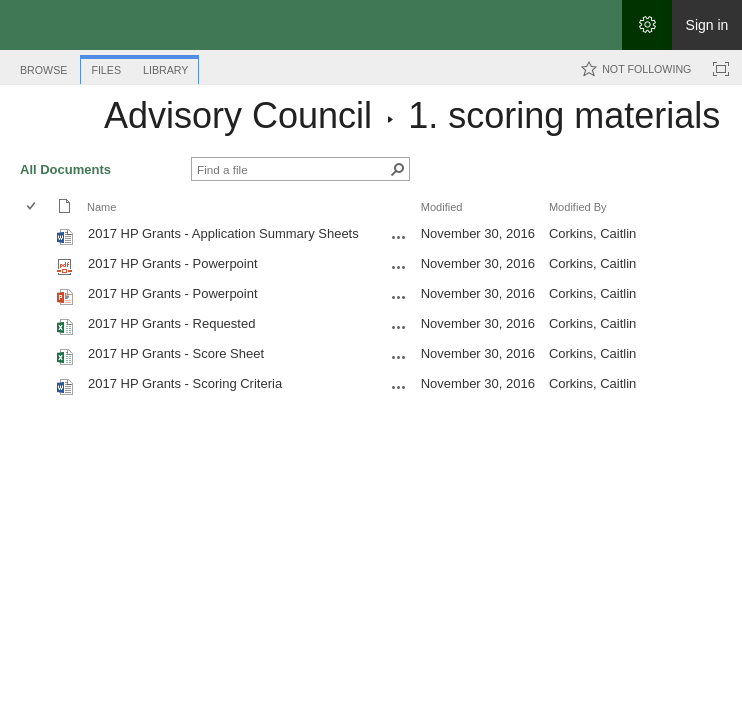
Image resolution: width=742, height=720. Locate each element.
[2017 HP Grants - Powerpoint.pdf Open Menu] (399, 267)
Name (101, 207)
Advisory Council (238, 115)
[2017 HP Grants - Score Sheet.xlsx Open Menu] (399, 357)
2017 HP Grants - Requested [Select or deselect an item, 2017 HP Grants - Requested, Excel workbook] (171, 323)
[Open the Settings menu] (647, 25)
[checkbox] (32, 207)
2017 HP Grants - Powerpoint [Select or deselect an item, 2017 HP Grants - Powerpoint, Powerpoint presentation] (173, 293)
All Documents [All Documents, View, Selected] (65, 169)
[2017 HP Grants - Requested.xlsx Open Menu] (399, 327)
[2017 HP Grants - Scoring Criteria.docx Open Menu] (399, 387)
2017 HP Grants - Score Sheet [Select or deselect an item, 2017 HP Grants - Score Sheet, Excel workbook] (176, 353)
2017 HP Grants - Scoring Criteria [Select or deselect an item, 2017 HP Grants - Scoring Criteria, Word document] (185, 383)
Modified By (578, 207)
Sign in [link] (707, 25)
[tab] (43, 66)
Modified (442, 207)
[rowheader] (36, 236)
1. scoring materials (564, 115)
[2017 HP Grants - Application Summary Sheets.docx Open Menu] (399, 237)
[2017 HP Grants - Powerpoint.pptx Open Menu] (399, 297)
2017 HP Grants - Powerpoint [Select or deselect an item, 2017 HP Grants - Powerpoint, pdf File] (173, 263)
